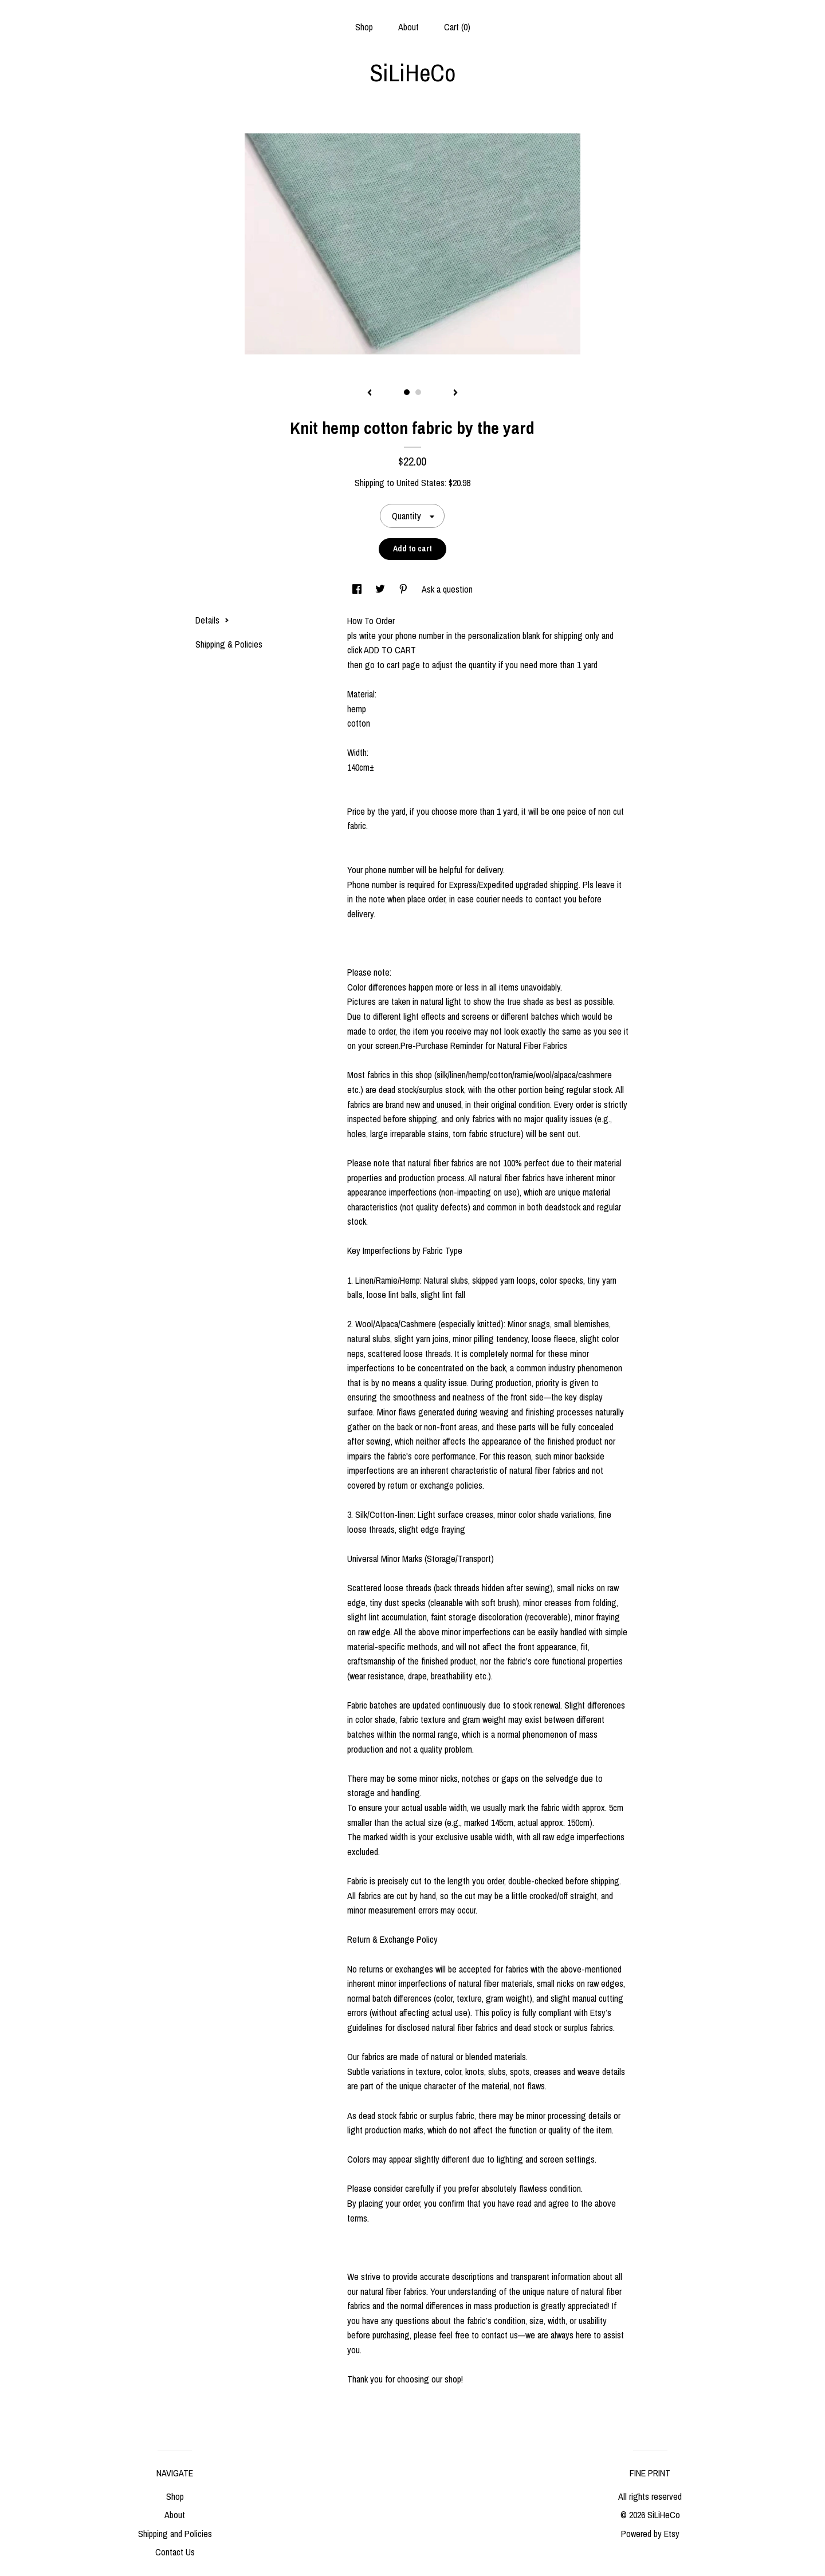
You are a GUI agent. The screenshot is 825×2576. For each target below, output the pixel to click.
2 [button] (418, 392)
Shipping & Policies (228, 644)
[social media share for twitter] (381, 589)
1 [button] (407, 392)
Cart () (457, 27)
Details (212, 620)
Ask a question (447, 589)
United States (420, 482)
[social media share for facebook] (358, 589)
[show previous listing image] (369, 393)
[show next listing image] (455, 393)
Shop (364, 27)
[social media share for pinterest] (404, 589)
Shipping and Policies (175, 2533)
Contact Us (175, 2552)
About (408, 27)
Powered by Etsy (650, 2533)
